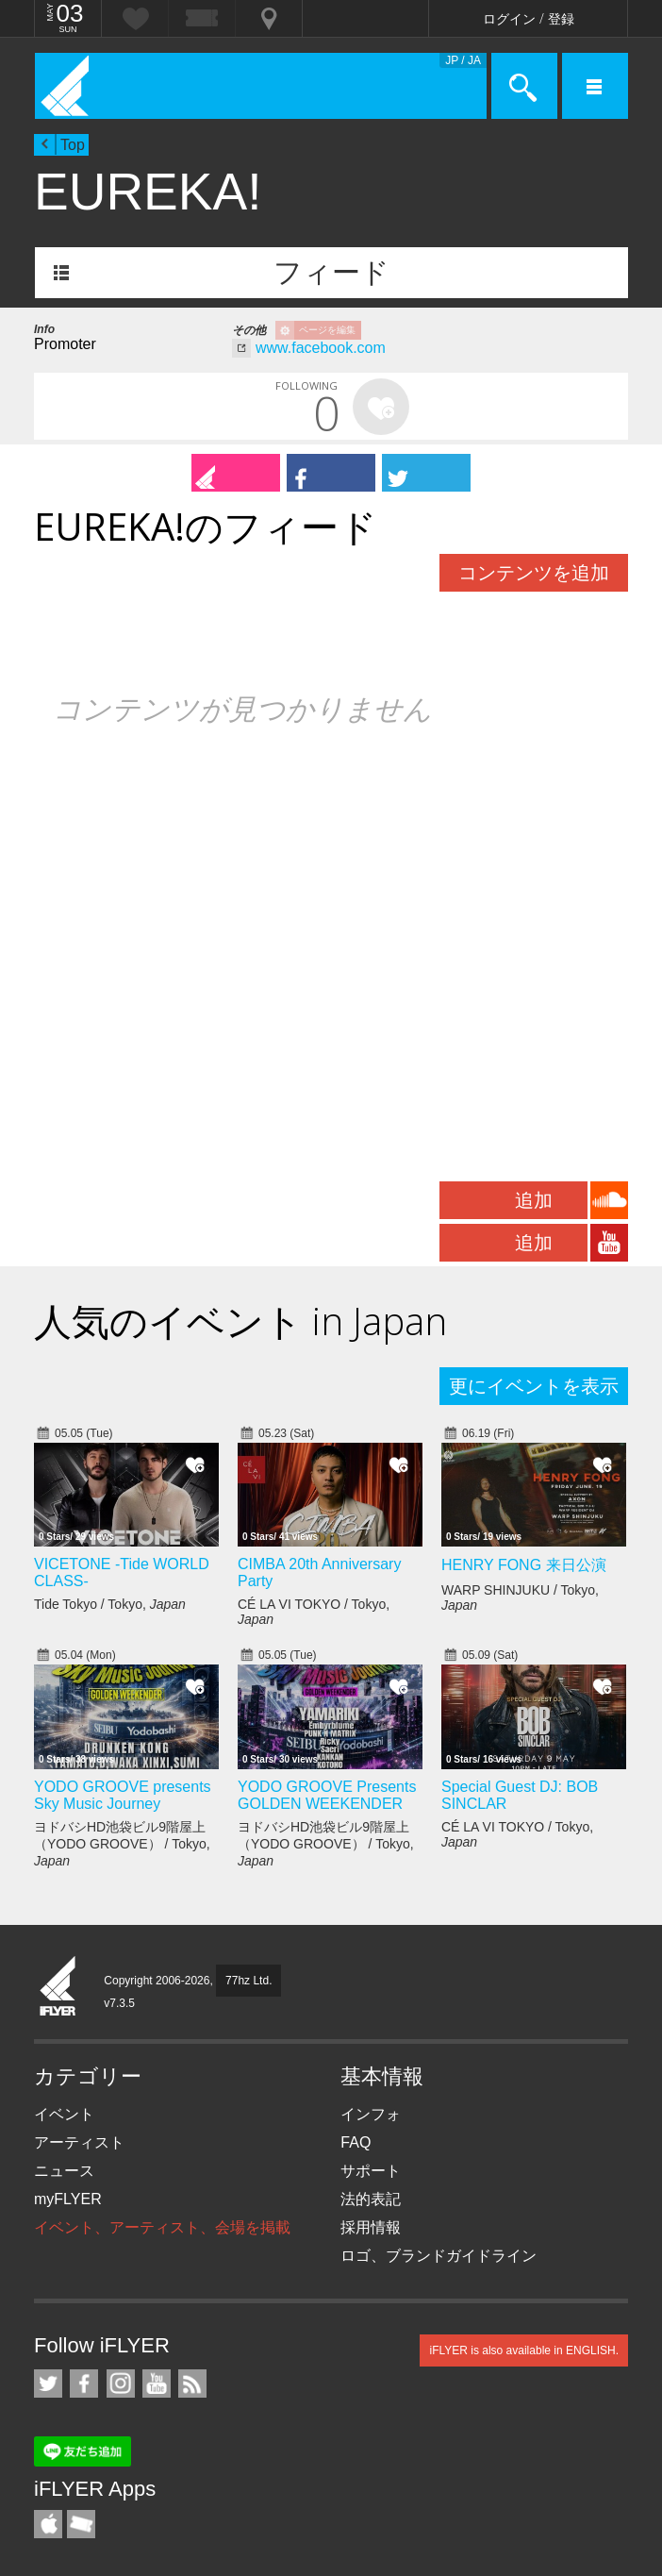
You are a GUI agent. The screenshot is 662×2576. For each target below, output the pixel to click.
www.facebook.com (321, 348)
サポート (370, 2171)
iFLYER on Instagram (121, 2383)
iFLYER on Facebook (84, 2383)
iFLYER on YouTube (156, 2383)
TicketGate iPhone (81, 2524)
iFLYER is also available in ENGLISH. (524, 2350)
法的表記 (370, 2199)
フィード (331, 272)
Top (72, 145)
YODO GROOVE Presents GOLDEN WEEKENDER (327, 1795)
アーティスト (79, 2142)
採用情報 (370, 2227)
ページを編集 (327, 330)
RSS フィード (192, 2383)
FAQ (355, 2142)
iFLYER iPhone (48, 2524)
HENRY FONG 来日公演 (523, 1565)
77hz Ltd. (248, 1980)
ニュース (64, 2171)
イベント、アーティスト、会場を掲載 (162, 2227)
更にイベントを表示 (534, 1386)
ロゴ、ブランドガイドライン (438, 2256)
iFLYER (58, 1987)
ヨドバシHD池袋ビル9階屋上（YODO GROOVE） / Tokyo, (122, 1843)
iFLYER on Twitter (48, 2383)
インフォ (370, 2114)
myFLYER (68, 2199)
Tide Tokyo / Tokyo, (110, 1604)
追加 (534, 1200)
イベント (64, 2114)
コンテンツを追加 (533, 572)
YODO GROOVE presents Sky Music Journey (122, 1795)
